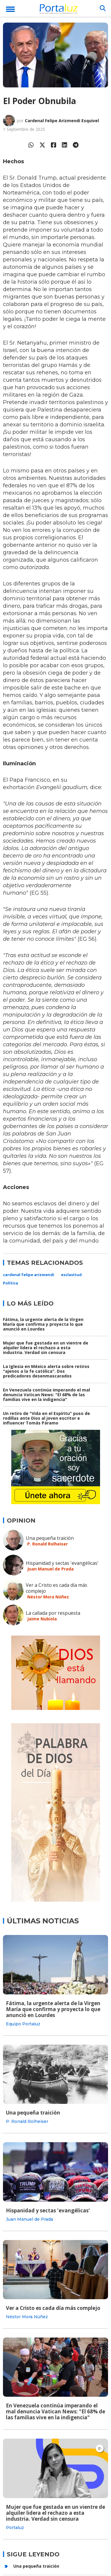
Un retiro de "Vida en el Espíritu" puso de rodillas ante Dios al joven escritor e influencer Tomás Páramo (46, 1418)
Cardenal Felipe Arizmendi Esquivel (62, 120)
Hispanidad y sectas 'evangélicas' (62, 1563)
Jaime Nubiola (42, 1619)
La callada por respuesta (53, 1613)
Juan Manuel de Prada (50, 1569)
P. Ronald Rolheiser (47, 1544)
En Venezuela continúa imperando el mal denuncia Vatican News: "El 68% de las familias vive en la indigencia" (46, 1394)
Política (10, 1283)
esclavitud (71, 1274)
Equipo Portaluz (23, 2024)
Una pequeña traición (50, 1538)
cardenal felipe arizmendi (28, 1274)
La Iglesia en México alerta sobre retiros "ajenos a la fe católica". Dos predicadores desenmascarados (46, 1371)
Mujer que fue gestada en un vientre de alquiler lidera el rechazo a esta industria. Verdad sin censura (45, 1347)
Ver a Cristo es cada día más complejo (56, 1588)
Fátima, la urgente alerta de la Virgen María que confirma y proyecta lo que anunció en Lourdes (43, 1324)
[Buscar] (102, 8)
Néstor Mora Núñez (48, 1597)
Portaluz (15, 2527)
